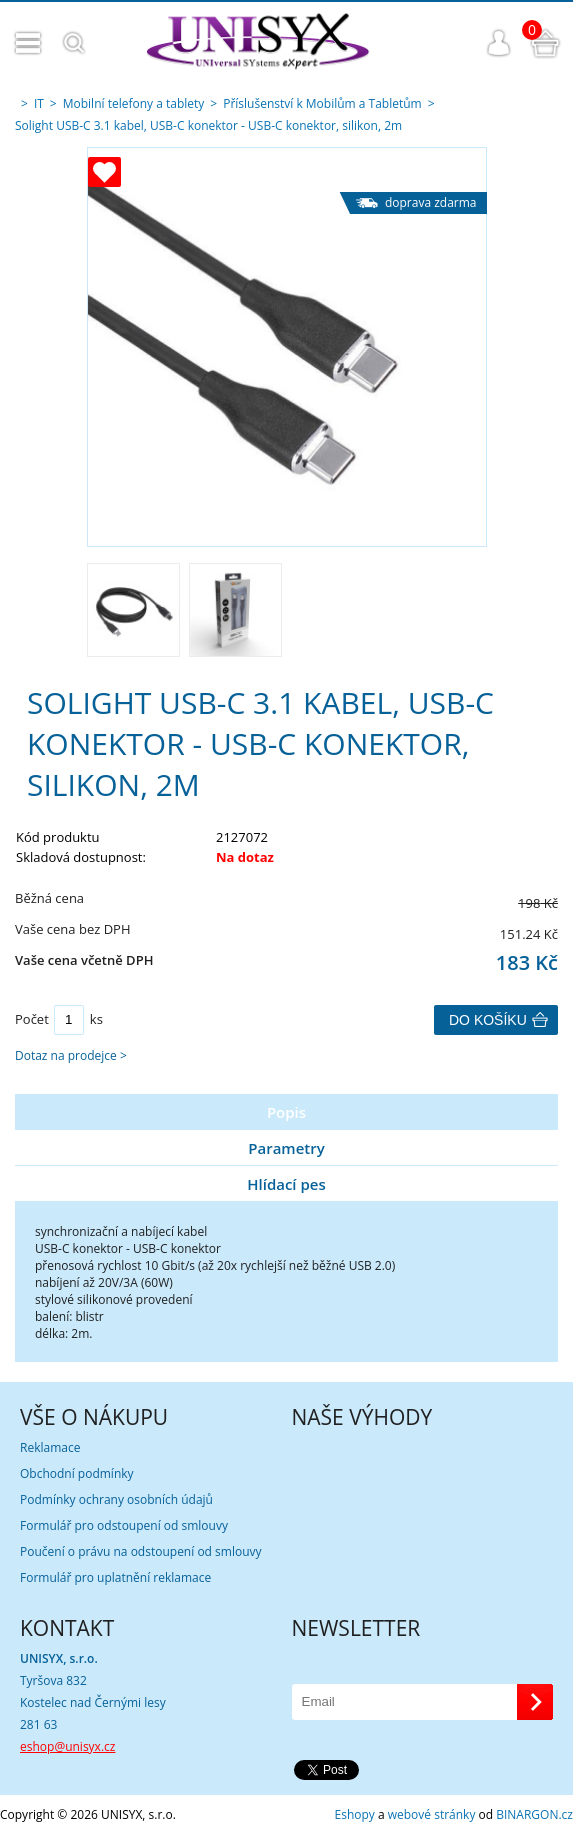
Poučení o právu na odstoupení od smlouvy (141, 1551)
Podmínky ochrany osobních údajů (116, 1499)
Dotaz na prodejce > (71, 1055)
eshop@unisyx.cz (67, 1746)
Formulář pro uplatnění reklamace (115, 1577)
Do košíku (488, 1020)
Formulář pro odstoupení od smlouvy (124, 1525)
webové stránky (432, 1814)
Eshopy (355, 1814)
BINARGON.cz (534, 1814)
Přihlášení (499, 43)
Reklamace (50, 1447)
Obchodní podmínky (77, 1473)
